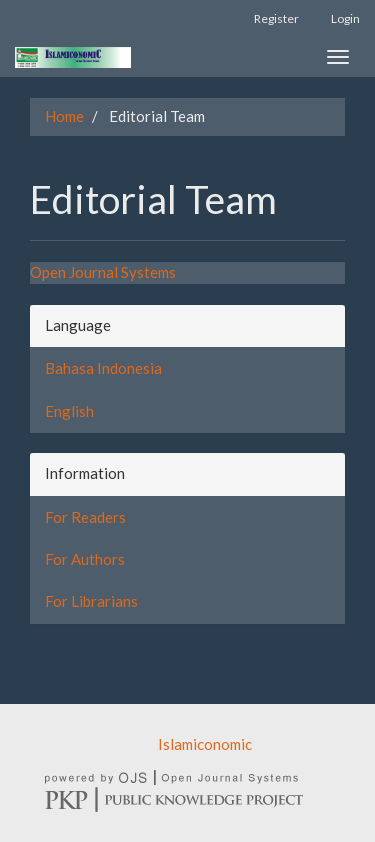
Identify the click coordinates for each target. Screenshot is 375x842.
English (69, 411)
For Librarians (91, 601)
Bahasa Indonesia (103, 368)
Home (64, 116)
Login (345, 18)
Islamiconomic (205, 744)
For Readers (85, 517)
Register (276, 18)
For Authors (85, 559)
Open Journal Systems (103, 272)
